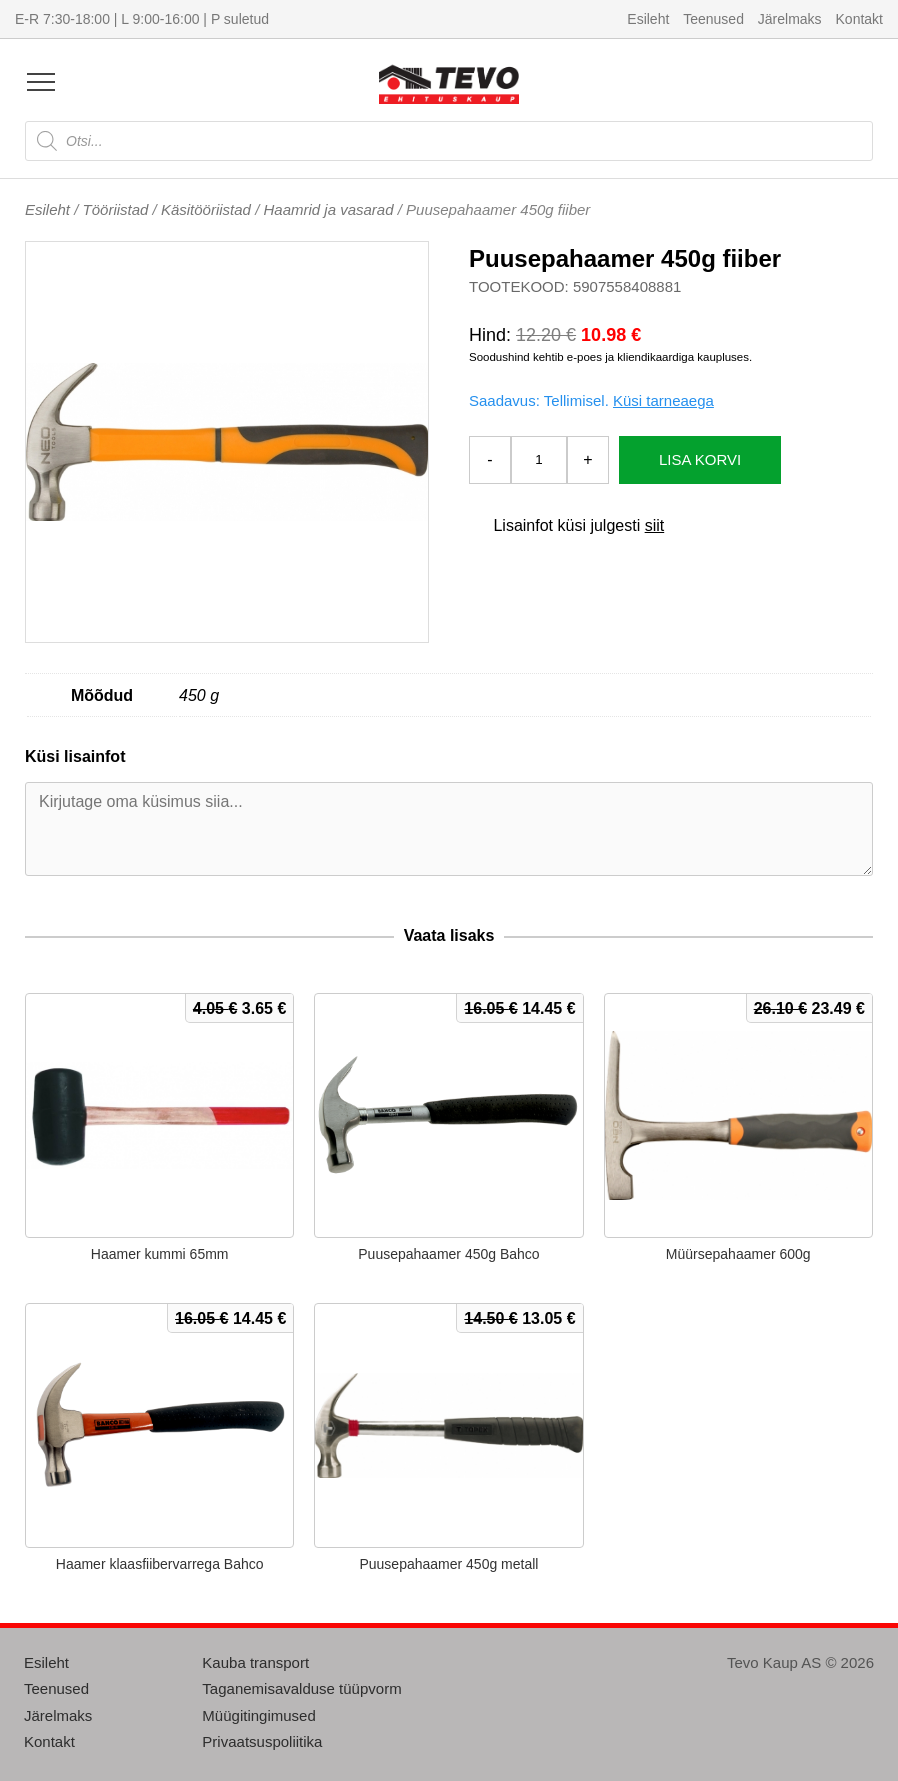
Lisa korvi (700, 459)
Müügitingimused (258, 1715)
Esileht (648, 19)
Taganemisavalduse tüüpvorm (301, 1688)
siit (655, 525)
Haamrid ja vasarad (328, 209)
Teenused (713, 19)
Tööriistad (116, 209)
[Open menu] (41, 82)
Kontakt (859, 19)
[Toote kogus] (539, 460)
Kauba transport (255, 1662)
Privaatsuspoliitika (262, 1741)
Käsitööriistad (206, 209)
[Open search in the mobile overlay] (449, 141)
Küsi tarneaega (663, 400)
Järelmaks (790, 19)
